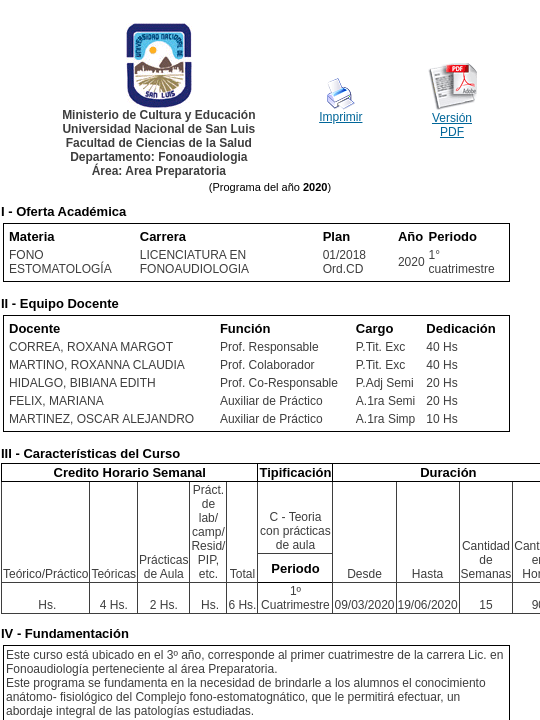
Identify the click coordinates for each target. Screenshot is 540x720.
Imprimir (340, 117)
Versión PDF (452, 125)
